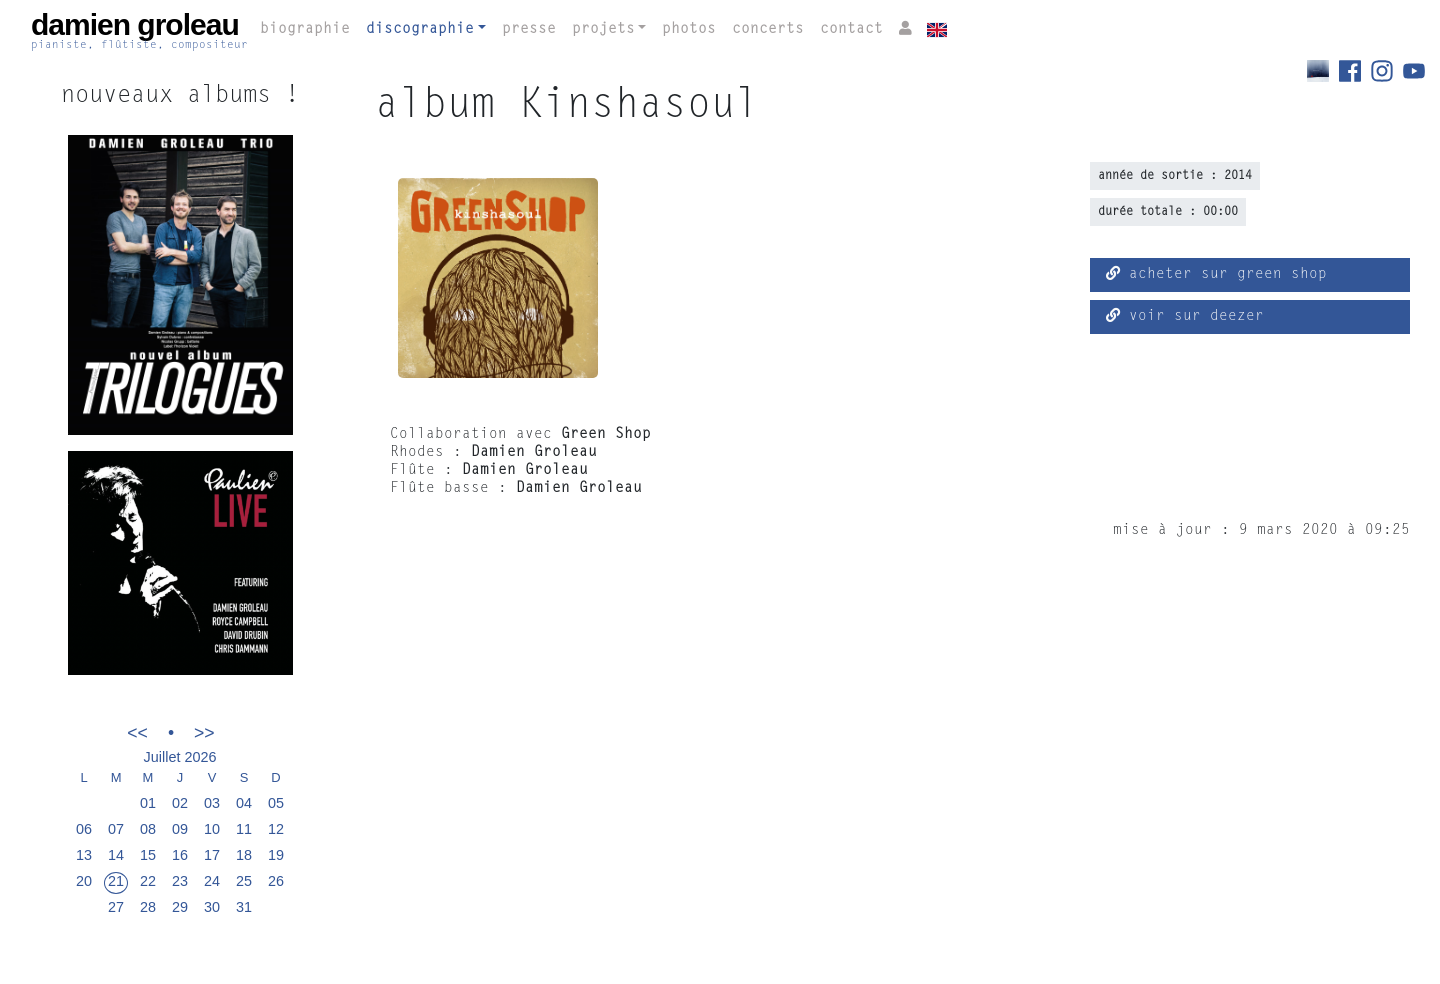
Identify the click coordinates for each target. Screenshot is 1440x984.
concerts (768, 29)
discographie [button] (420, 29)
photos (689, 29)
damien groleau (139, 30)
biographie (305, 29)
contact (851, 29)
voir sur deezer (1185, 316)
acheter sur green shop (1216, 274)
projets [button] (603, 29)
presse (529, 29)
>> (204, 732)
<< (137, 732)
